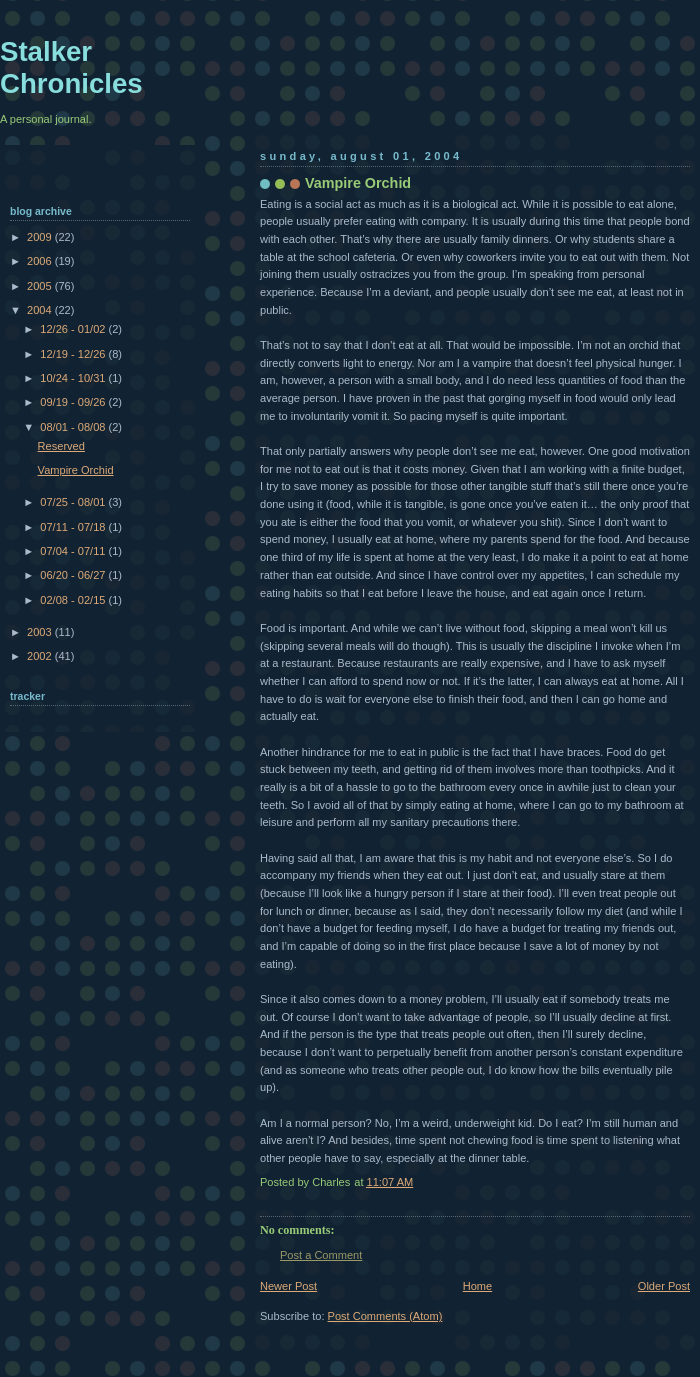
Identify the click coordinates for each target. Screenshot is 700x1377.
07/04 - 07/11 (74, 551)
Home (477, 1286)
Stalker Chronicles (71, 67)
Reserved (61, 446)
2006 (41, 261)
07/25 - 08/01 (74, 502)
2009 (41, 237)
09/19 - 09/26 (74, 402)
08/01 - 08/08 (74, 427)
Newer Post (288, 1286)
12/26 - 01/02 (74, 329)
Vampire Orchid (76, 470)
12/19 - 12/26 (74, 354)
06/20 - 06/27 (74, 575)
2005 (41, 286)
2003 (41, 632)
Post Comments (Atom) (385, 1316)
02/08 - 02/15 (74, 600)
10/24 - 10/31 (74, 378)
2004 (41, 310)
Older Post (664, 1286)
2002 (41, 656)
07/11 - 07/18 (74, 527)
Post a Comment (321, 1255)
